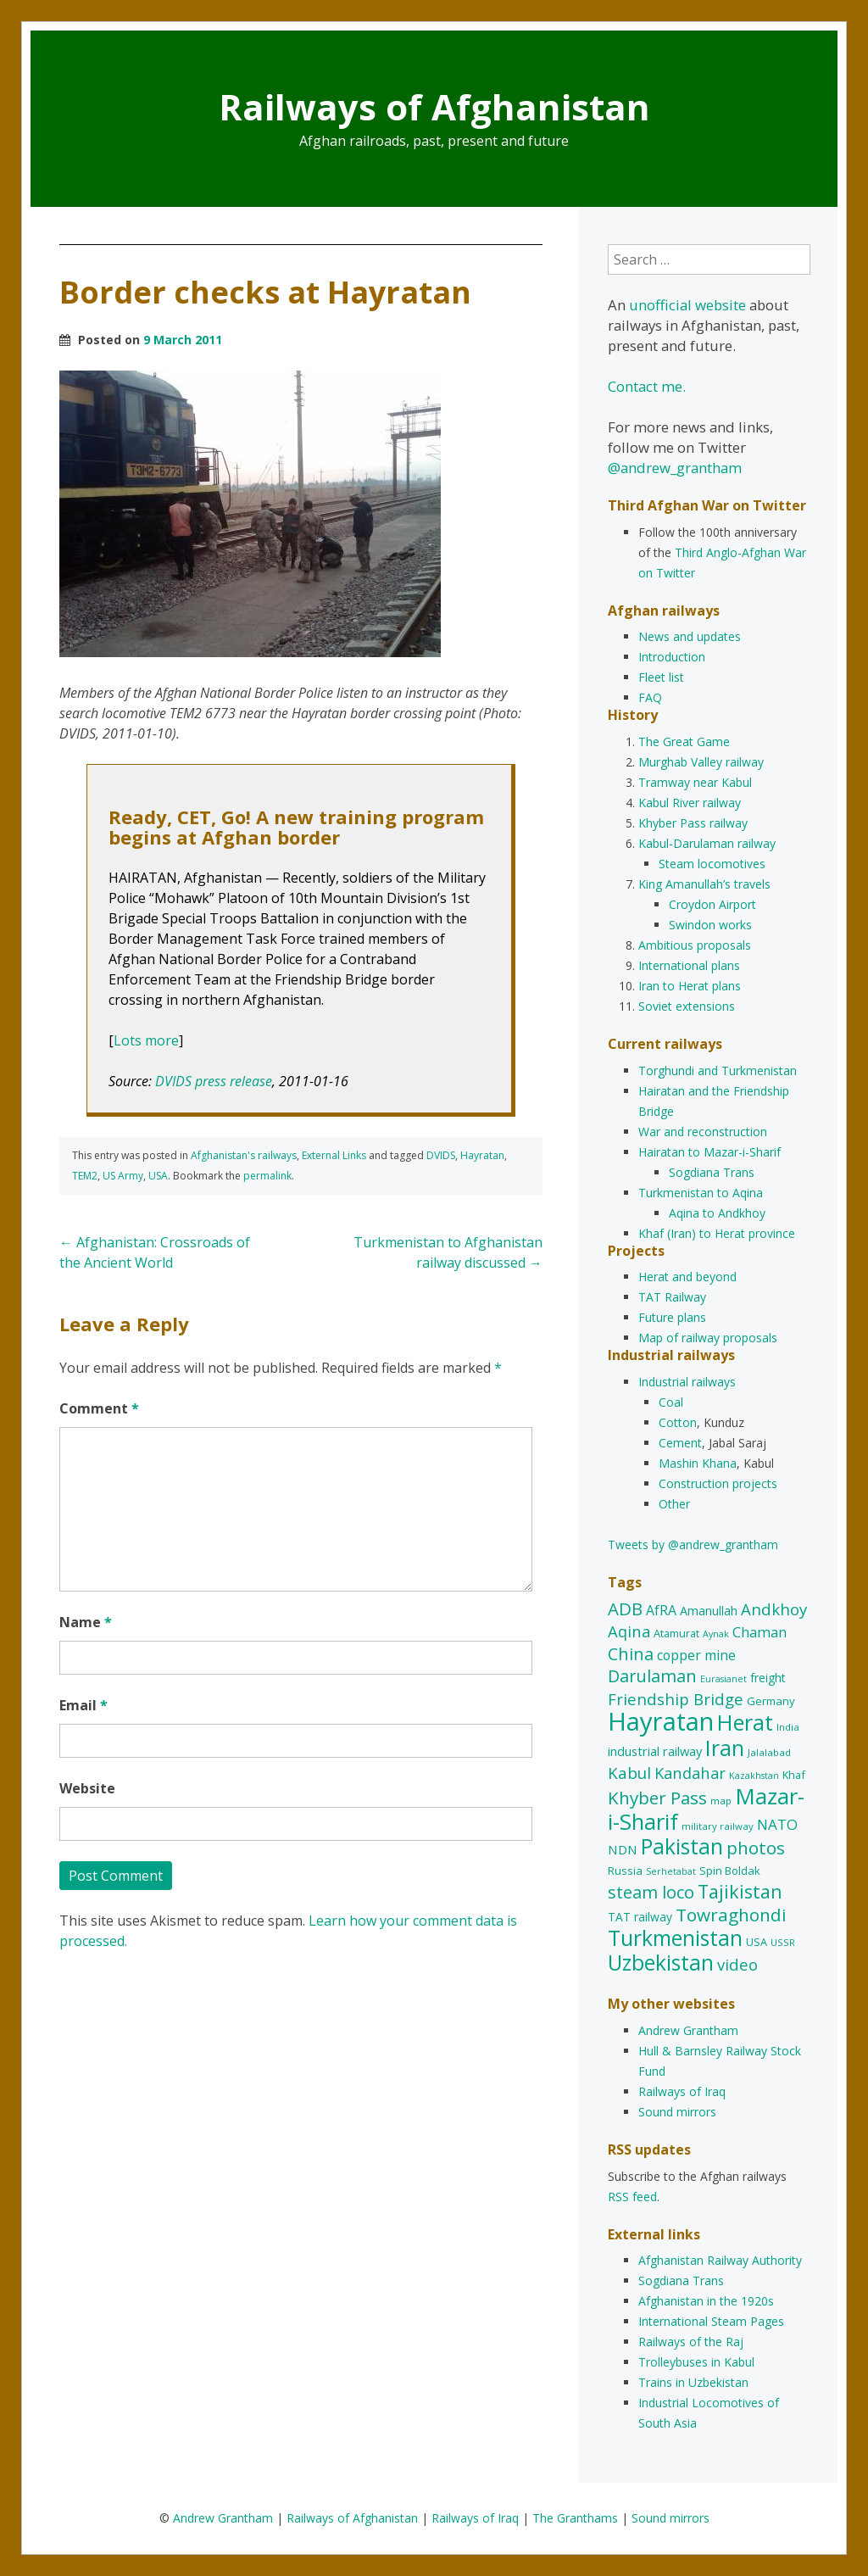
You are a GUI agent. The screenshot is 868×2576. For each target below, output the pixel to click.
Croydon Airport (712, 904)
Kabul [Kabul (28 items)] (629, 1773)
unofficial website (687, 305)
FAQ (650, 697)
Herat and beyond (687, 1276)
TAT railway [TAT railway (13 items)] (640, 1917)
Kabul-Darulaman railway (707, 843)
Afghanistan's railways (244, 1155)
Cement (680, 1443)
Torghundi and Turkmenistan (717, 1070)
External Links (334, 1155)
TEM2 (84, 1175)
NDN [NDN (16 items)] (622, 1849)
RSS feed (632, 2196)
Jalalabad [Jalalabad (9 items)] (769, 1752)
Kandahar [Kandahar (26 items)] (690, 1772)
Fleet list (661, 677)
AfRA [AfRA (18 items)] (661, 1610)
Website (87, 1788)
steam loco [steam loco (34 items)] (651, 1892)
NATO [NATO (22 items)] (777, 1824)
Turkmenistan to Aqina (700, 1193)
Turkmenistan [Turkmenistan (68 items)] (675, 1937)
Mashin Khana (698, 1463)
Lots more (146, 1040)
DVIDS (440, 1155)
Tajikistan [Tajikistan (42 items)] (740, 1891)
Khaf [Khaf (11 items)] (793, 1774)
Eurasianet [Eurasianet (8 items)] (723, 1679)
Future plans (672, 1317)
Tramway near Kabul (695, 782)
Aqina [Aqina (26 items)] (629, 1631)
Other (674, 1504)
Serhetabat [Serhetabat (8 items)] (671, 1871)
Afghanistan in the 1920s (706, 2301)
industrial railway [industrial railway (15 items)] (655, 1750)
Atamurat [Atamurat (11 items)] (676, 1633)
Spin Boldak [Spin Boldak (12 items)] (729, 1870)
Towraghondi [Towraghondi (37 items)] (731, 1914)
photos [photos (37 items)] (755, 1848)
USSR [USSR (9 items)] (783, 1942)
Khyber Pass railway (693, 823)
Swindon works (710, 925)
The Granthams (575, 2518)
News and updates (689, 636)
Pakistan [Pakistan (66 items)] (682, 1846)
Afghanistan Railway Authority (720, 2260)
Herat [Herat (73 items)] (745, 1722)
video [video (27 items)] (737, 1964)
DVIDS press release (213, 1081)
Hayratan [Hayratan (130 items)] (661, 1721)
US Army (123, 1175)
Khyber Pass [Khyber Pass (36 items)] (657, 1797)
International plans (689, 965)
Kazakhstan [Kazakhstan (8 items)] (754, 1775)
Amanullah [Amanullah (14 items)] (708, 1611)
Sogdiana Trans (711, 1172)
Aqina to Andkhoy (717, 1213)
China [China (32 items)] (631, 1653)
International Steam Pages (711, 2321)
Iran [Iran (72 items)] (724, 1747)
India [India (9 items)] (787, 1726)
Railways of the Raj (690, 2341)
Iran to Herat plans (689, 986)
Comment (99, 1408)
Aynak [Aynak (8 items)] (716, 1634)
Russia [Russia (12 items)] (625, 1870)
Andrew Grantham (688, 2030)
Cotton (678, 1422)
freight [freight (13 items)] (768, 1678)
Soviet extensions (686, 1006)
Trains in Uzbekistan (693, 2382)
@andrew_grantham (675, 467)
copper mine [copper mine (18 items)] (696, 1655)
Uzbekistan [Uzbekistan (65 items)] (661, 1963)
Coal (671, 1402)
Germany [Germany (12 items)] (771, 1701)
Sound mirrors (677, 2112)
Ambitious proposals (694, 945)
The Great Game (684, 741)
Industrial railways (687, 1382)
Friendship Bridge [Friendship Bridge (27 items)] (675, 1698)
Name (85, 1622)
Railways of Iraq (682, 2091)
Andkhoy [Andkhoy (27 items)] (774, 1609)
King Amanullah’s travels (704, 884)
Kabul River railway (689, 803)
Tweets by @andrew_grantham (693, 1544)
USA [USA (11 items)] (756, 1941)
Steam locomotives (712, 864)
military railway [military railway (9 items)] (718, 1826)
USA (158, 1175)
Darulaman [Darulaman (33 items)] (652, 1675)
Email (83, 1705)
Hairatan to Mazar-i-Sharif (709, 1152)
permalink (267, 1175)
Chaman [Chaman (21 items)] (759, 1632)
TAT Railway (672, 1297)
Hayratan (482, 1155)
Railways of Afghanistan (434, 106)
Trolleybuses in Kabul (696, 2362)
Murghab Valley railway (701, 762)
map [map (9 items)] (721, 1800)
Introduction (671, 657)
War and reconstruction (702, 1132)
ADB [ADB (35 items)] (625, 1608)
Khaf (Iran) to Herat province (716, 1233)
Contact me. (647, 386)
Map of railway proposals (707, 1338)
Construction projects (718, 1483)
